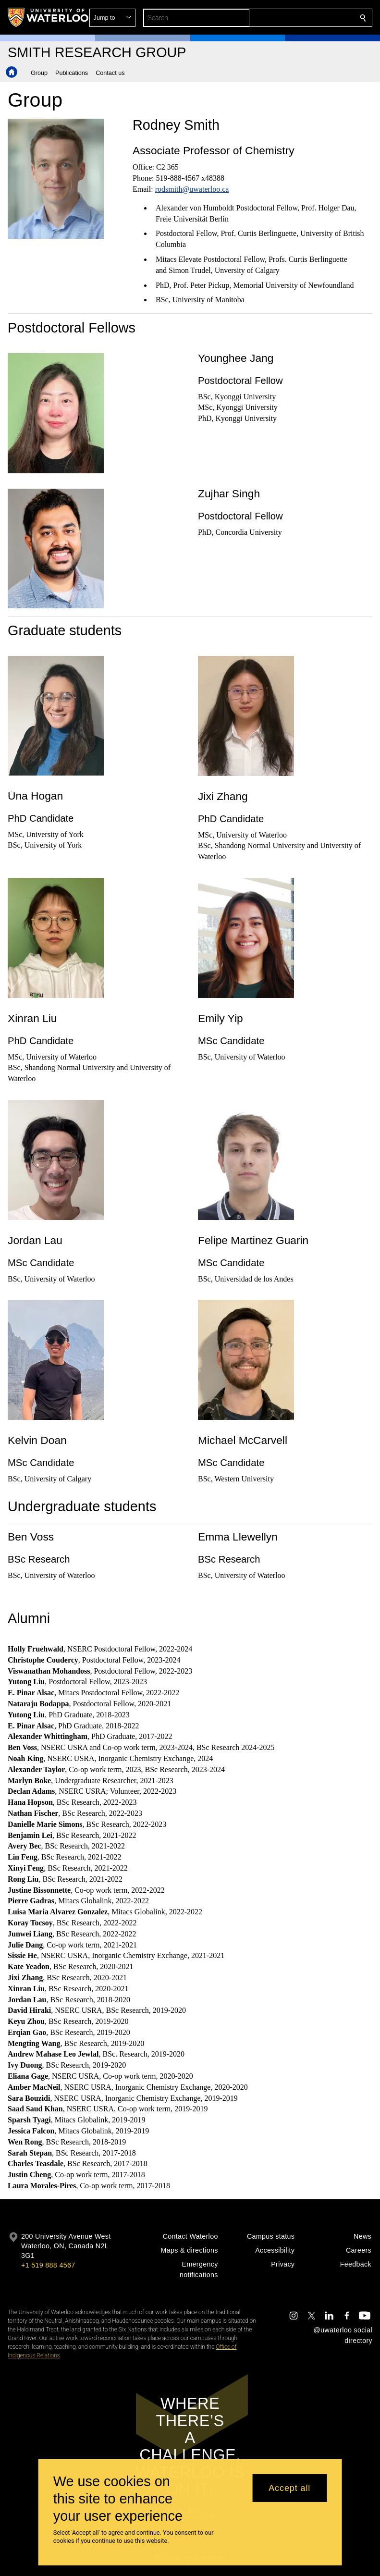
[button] (293, 17)
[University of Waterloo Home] (48, 17)
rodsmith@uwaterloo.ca (192, 189)
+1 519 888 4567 (48, 2265)
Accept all (289, 2488)
